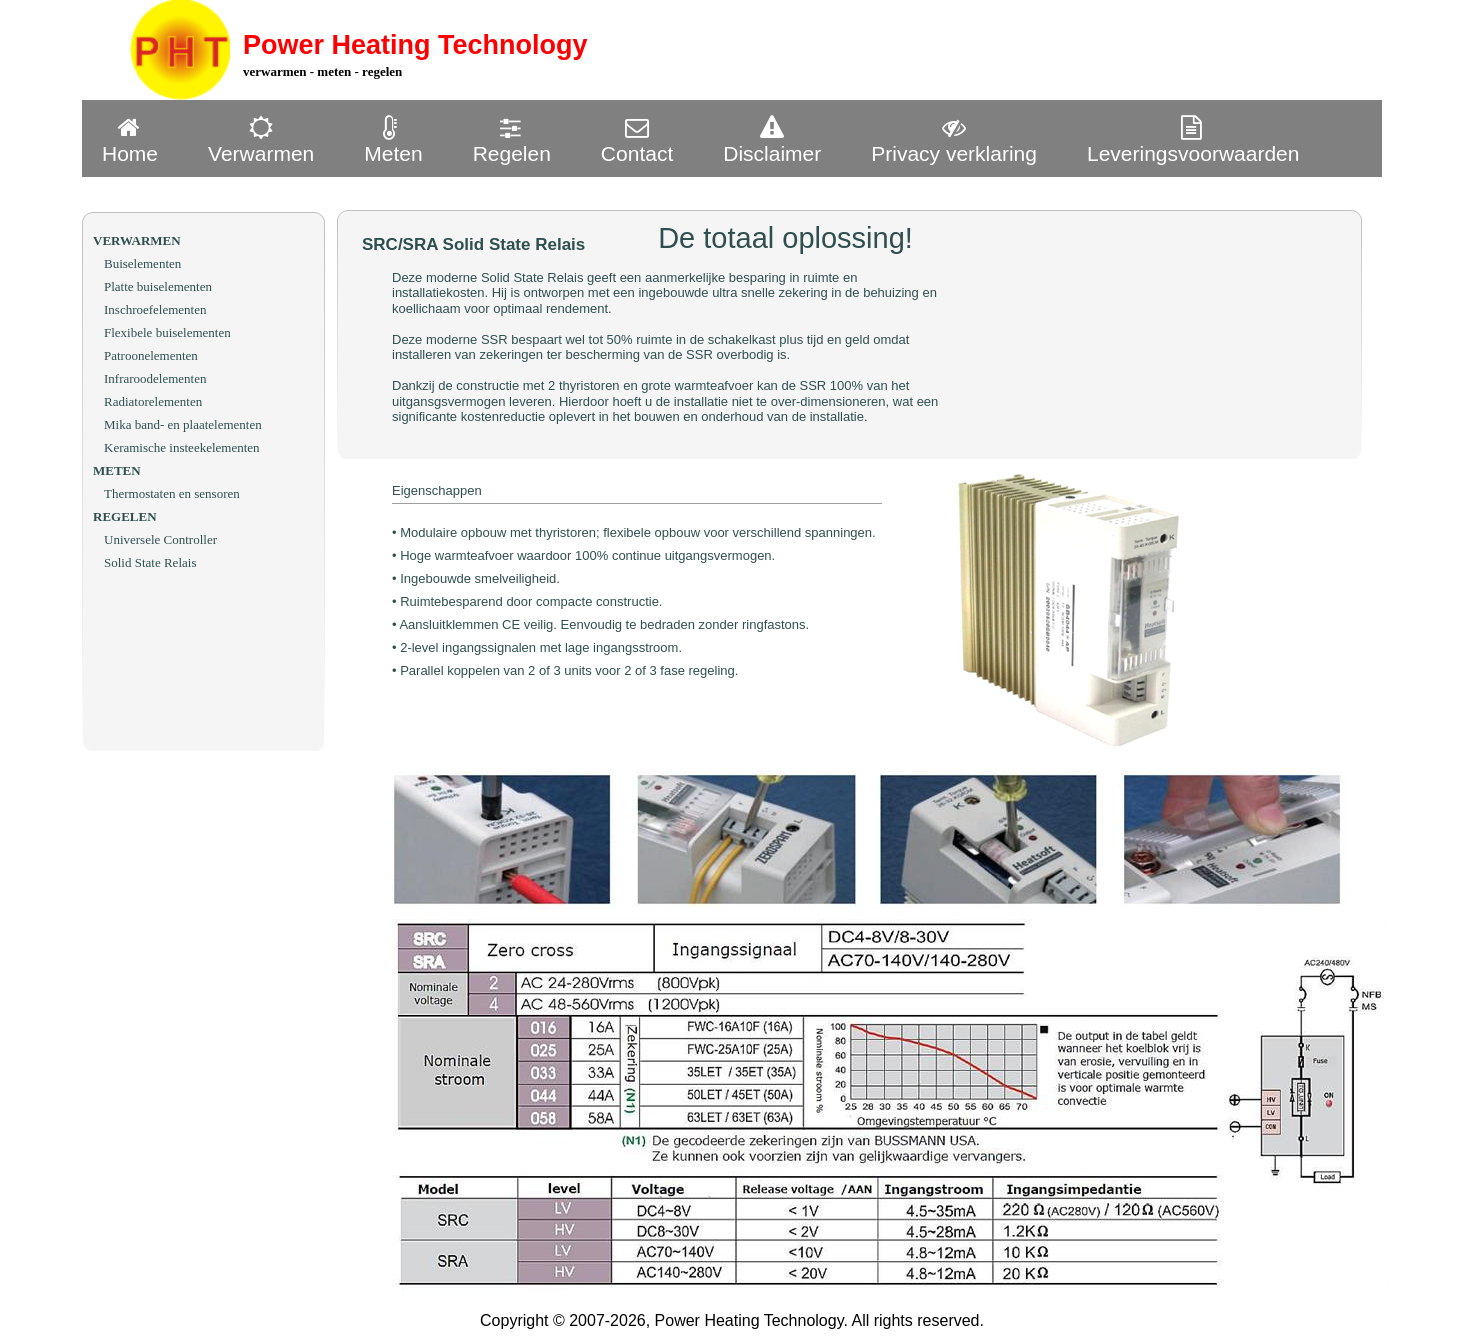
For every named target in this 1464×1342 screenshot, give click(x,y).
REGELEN (125, 516)
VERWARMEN (137, 240)
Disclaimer (772, 140)
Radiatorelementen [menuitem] (153, 401)
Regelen (512, 140)
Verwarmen (261, 140)
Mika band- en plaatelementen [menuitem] (183, 424)
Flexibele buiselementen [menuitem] (167, 332)
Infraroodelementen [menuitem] (155, 378)
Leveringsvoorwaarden (1193, 140)
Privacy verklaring (954, 140)
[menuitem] (135, 138)
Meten (393, 140)
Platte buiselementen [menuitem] (158, 286)
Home (130, 140)
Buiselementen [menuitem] (142, 263)
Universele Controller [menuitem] (160, 539)
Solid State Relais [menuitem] (150, 562)
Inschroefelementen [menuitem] (155, 309)
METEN (117, 470)
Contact (637, 140)
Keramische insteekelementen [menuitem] (182, 447)
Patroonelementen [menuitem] (151, 355)
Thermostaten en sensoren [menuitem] (172, 493)
